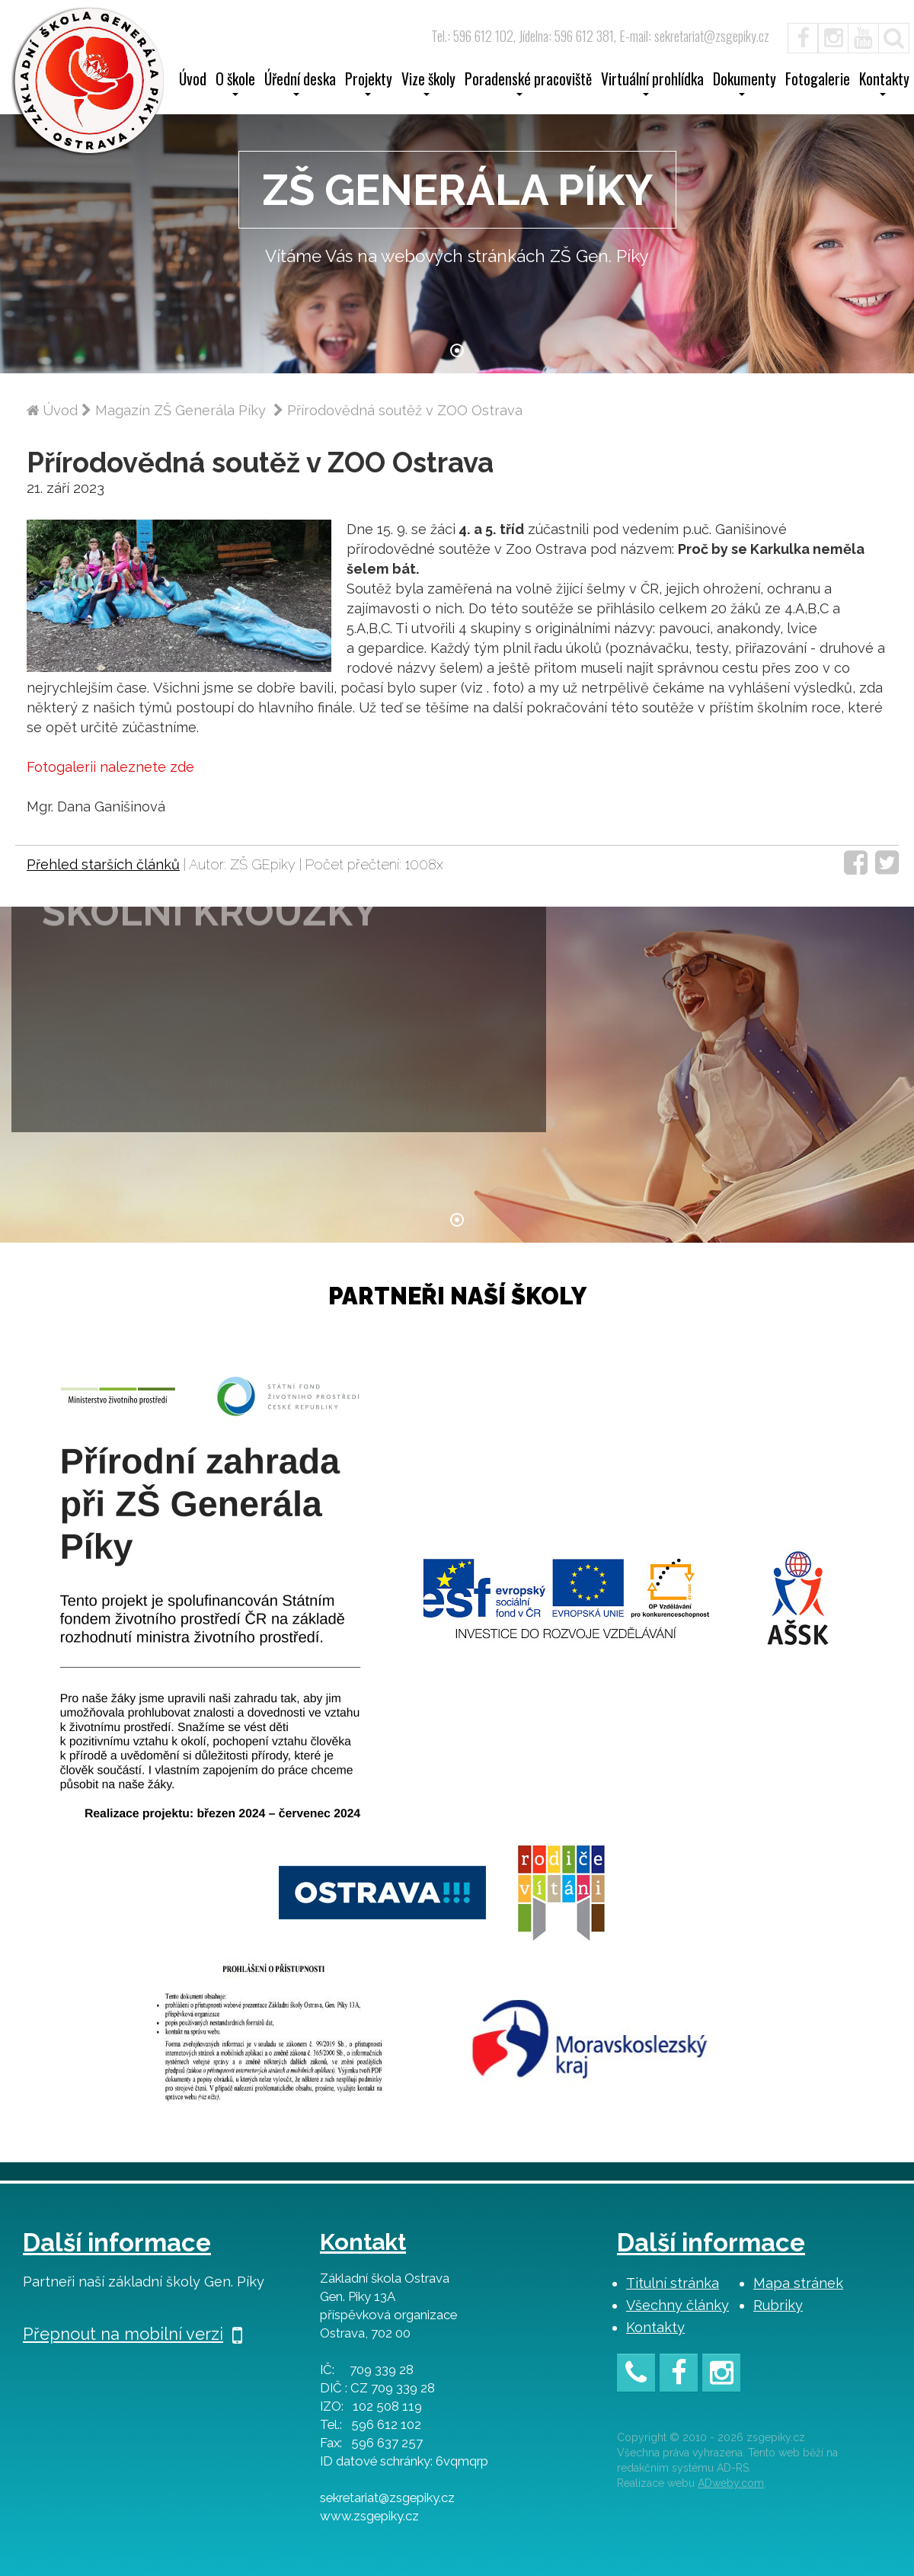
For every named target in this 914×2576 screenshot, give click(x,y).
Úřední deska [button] (300, 84)
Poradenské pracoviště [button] (528, 84)
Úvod (192, 81)
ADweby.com (731, 2483)
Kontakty (655, 2327)
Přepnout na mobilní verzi (132, 2334)
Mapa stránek (798, 2283)
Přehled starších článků (103, 864)
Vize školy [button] (428, 84)
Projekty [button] (368, 84)
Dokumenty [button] (744, 84)
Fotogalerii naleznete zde (110, 767)
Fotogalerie (817, 81)
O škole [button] (235, 84)
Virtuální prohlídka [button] (652, 84)
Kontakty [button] (884, 84)
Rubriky (778, 2305)
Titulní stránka (672, 2283)
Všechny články (677, 2305)
